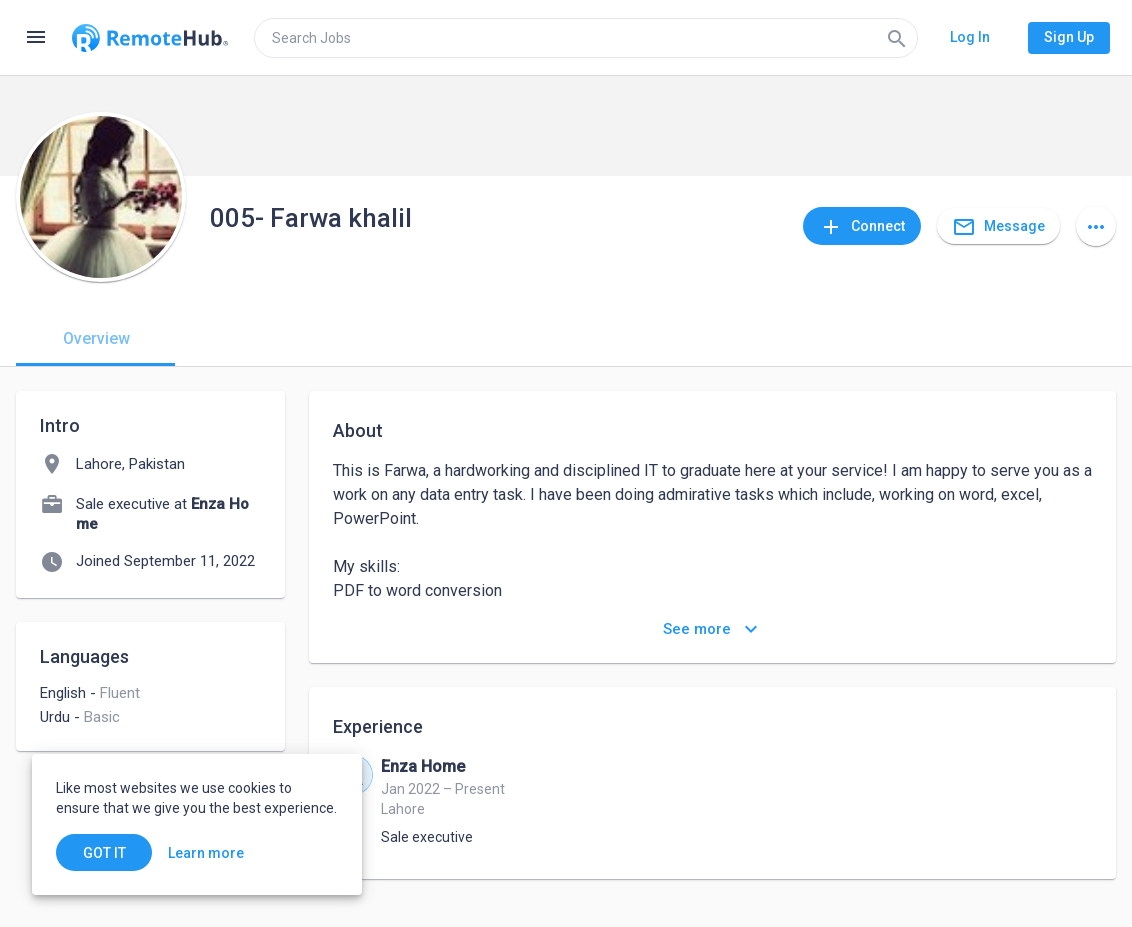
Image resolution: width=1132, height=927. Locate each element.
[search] (586, 38)
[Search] (897, 38)
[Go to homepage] (150, 38)
